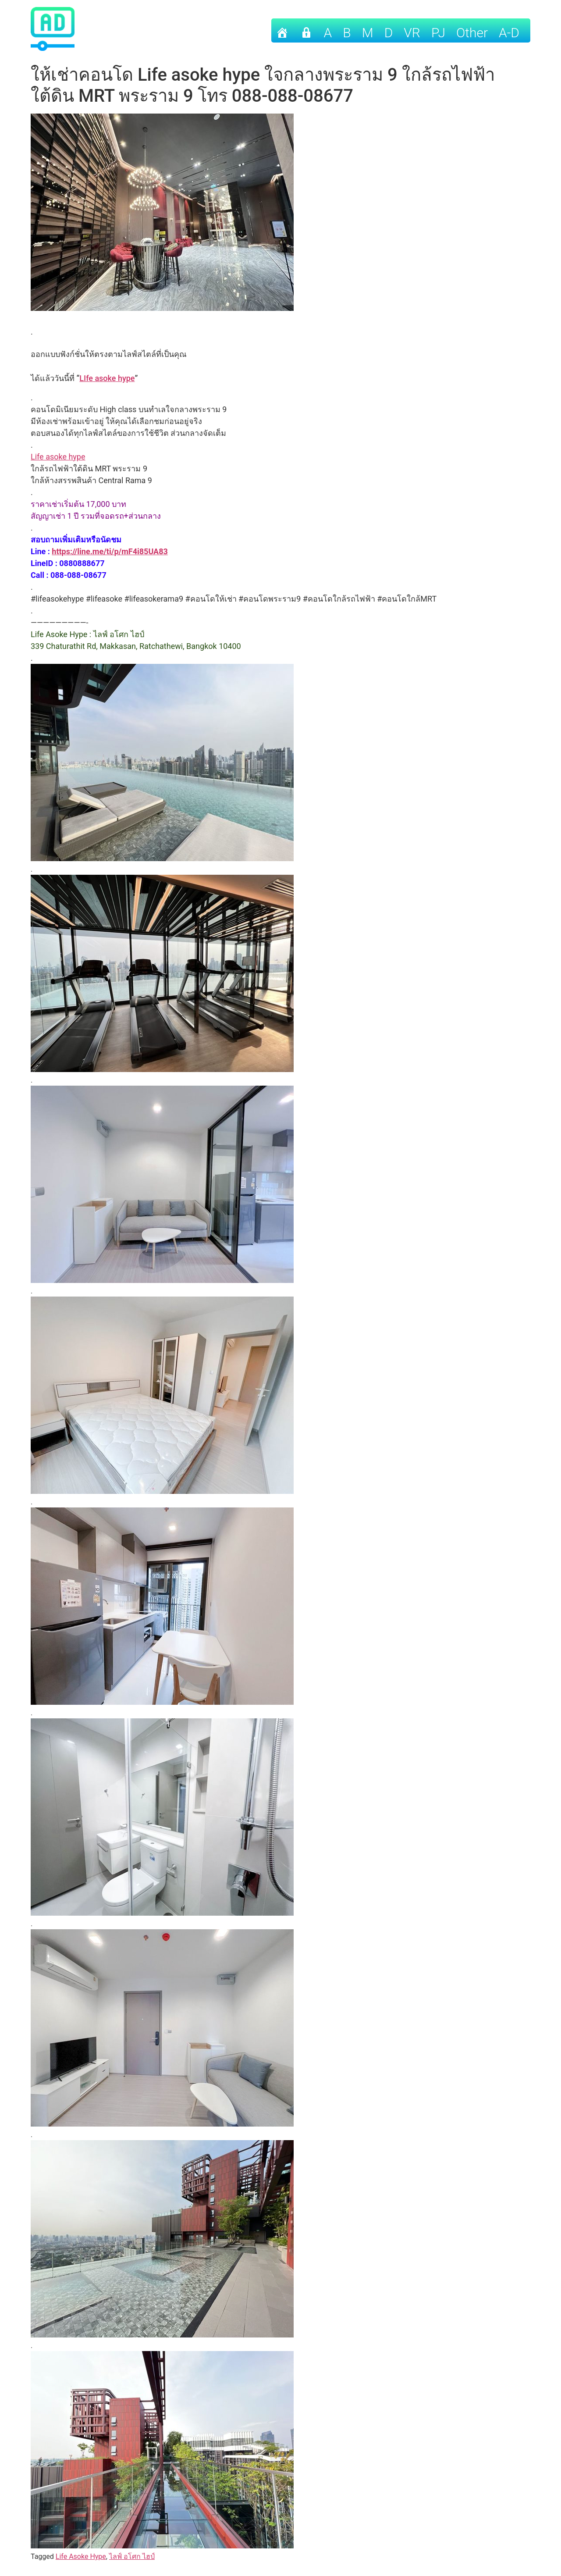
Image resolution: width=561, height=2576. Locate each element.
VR (412, 32)
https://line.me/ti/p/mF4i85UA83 (109, 551)
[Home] (282, 30)
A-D (509, 32)
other (472, 32)
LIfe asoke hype (107, 378)
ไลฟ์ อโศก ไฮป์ (132, 2556)
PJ (438, 32)
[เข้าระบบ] (306, 30)
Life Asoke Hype (81, 2556)
